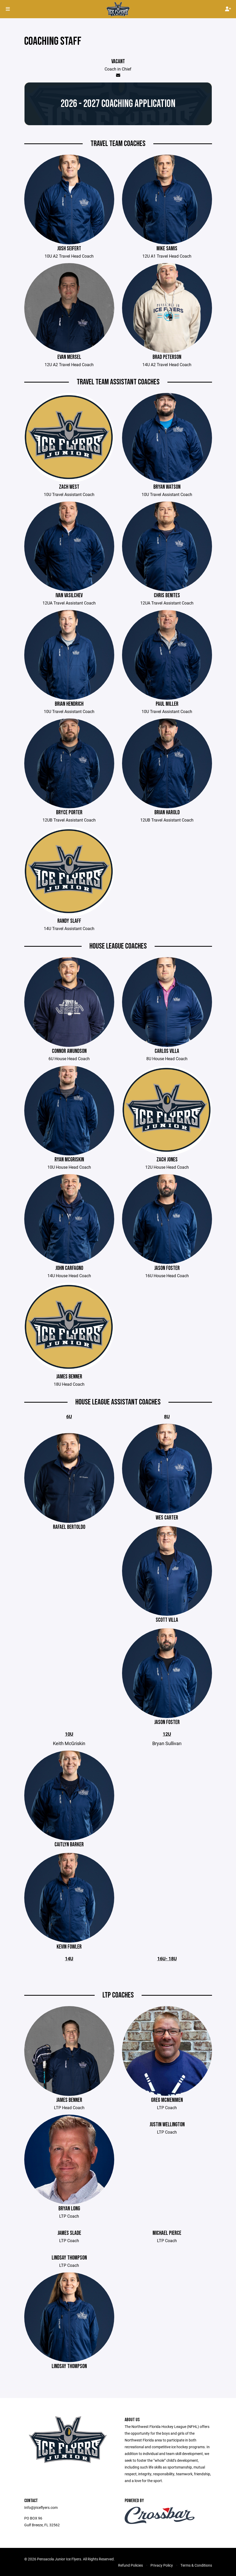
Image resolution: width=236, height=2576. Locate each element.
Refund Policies (130, 2565)
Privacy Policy (161, 2565)
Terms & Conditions (196, 2565)
